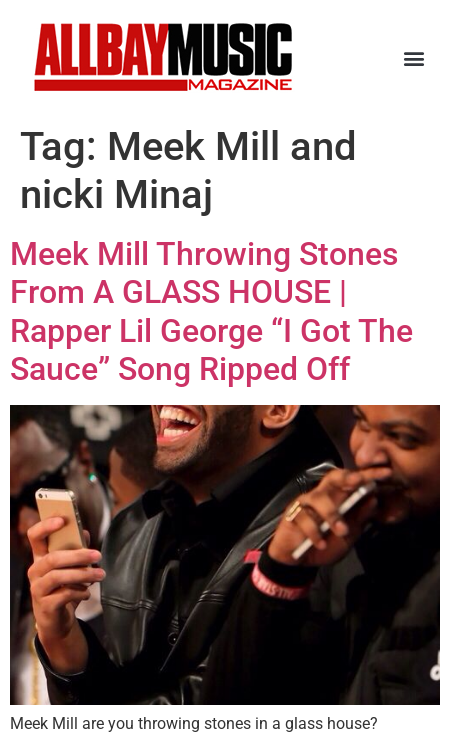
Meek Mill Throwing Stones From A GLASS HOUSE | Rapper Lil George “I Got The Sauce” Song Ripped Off (211, 311)
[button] (413, 57)
